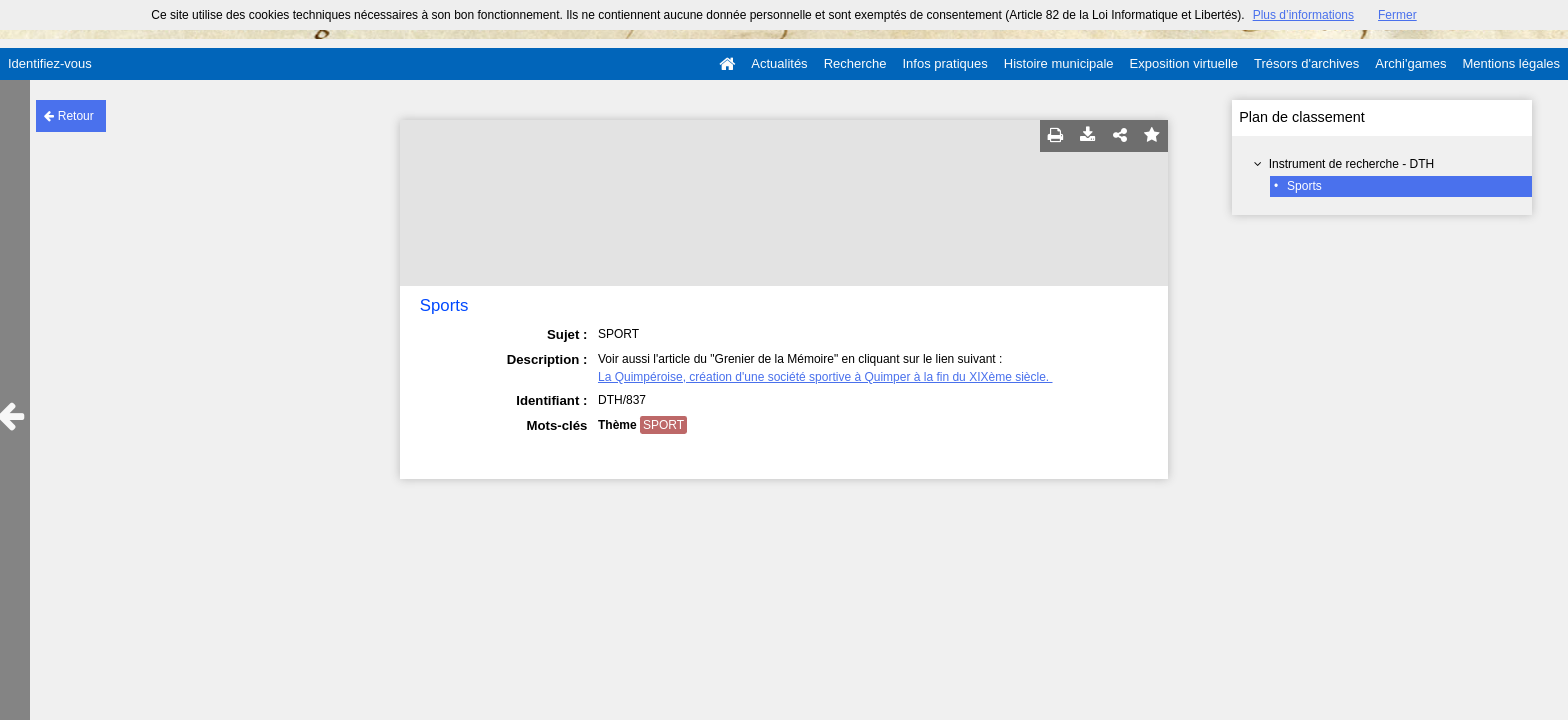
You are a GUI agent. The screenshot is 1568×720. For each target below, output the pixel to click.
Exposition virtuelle (1184, 63)
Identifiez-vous (50, 63)
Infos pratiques (945, 63)
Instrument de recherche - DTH (1351, 164)
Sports (1304, 186)
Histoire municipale (1059, 63)
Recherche (855, 63)
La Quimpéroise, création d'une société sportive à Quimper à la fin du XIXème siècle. (825, 377)
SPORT (663, 425)
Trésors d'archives (1306, 63)
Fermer (1397, 15)
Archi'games (1410, 63)
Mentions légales (1511, 63)
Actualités (779, 63)
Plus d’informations (1303, 15)
